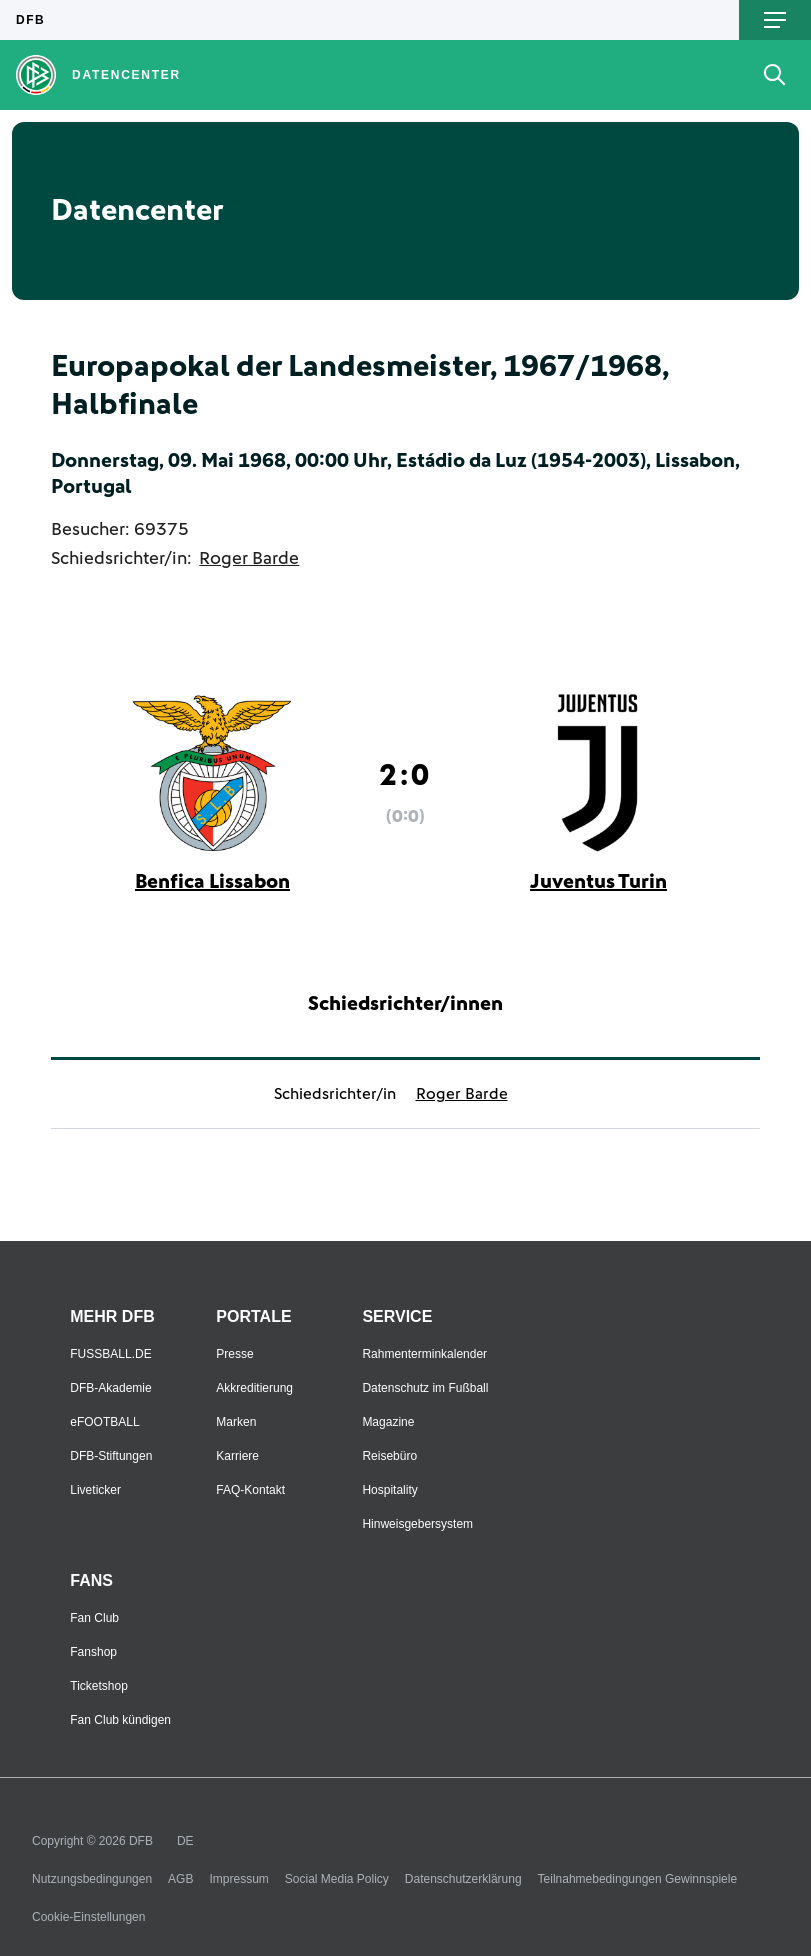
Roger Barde (249, 559)
